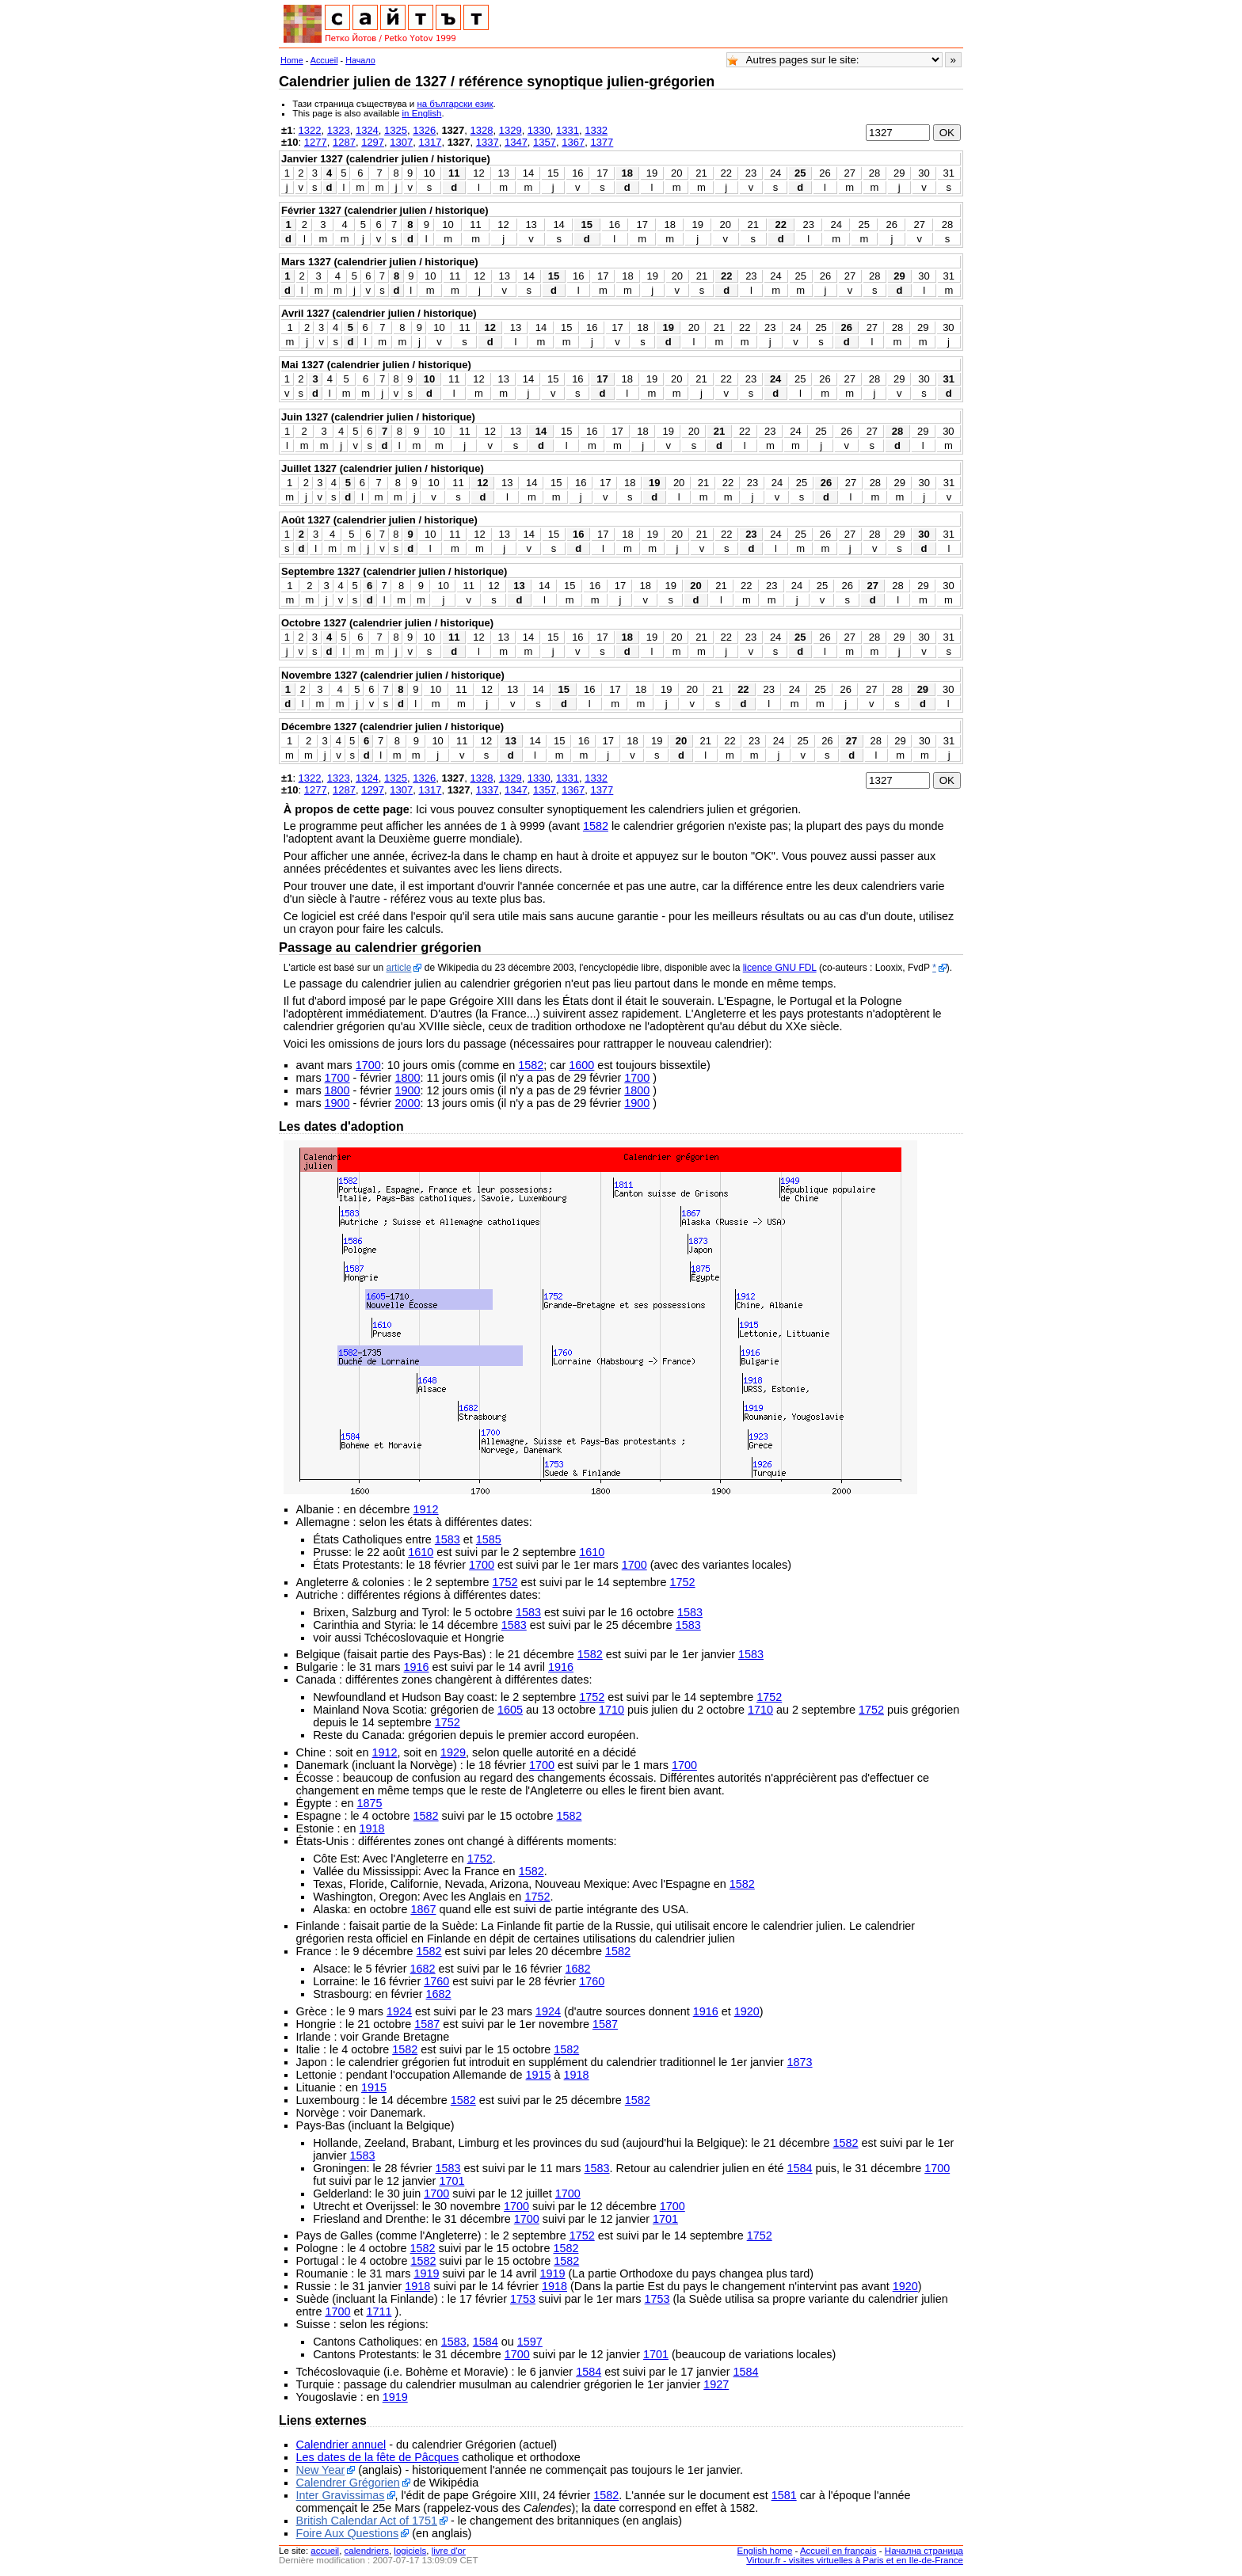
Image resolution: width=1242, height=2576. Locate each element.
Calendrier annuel (341, 2444)
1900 (407, 1090)
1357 (544, 142)
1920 (747, 2011)
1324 (367, 130)
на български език (455, 103)
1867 (423, 1909)
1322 (310, 130)
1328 (482, 130)
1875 (369, 1803)
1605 (510, 1709)
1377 (601, 142)
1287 (344, 142)
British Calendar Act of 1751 (366, 2520)
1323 (338, 130)
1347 (516, 142)
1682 (423, 1968)
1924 (399, 2011)
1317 (429, 142)
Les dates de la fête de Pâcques (377, 2457)
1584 (800, 2168)
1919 (426, 2273)
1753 (522, 2299)
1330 (539, 130)
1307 (401, 142)
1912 (426, 1509)
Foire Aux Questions (347, 2533)
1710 (611, 1709)
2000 (407, 1103)
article (398, 967)
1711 (378, 2311)
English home (765, 2550)
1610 (420, 1552)
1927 (716, 2384)
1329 (510, 130)
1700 (368, 1065)
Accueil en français (838, 2550)
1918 (372, 1828)
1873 (800, 2062)
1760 (436, 1981)
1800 (407, 1077)
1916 (416, 1667)
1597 (530, 2341)
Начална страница (924, 2550)
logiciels (410, 2550)
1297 (372, 142)
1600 (581, 1065)
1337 (487, 142)
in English (422, 113)
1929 (453, 1752)
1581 (784, 2495)
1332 (596, 130)
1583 (447, 1539)
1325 (395, 130)
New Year (320, 2470)
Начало (360, 60)
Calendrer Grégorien (348, 2482)
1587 (427, 2024)
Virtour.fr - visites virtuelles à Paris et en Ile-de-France (854, 2560)
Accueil (324, 60)
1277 (315, 142)
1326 (424, 130)
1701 (451, 2181)
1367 (573, 142)
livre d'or (449, 2550)
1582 (595, 826)
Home (291, 60)
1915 (538, 2074)
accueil (324, 2550)
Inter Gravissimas (340, 2495)
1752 (505, 1582)
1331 (567, 130)
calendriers (367, 2550)
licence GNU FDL (780, 967)
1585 (488, 1539)
